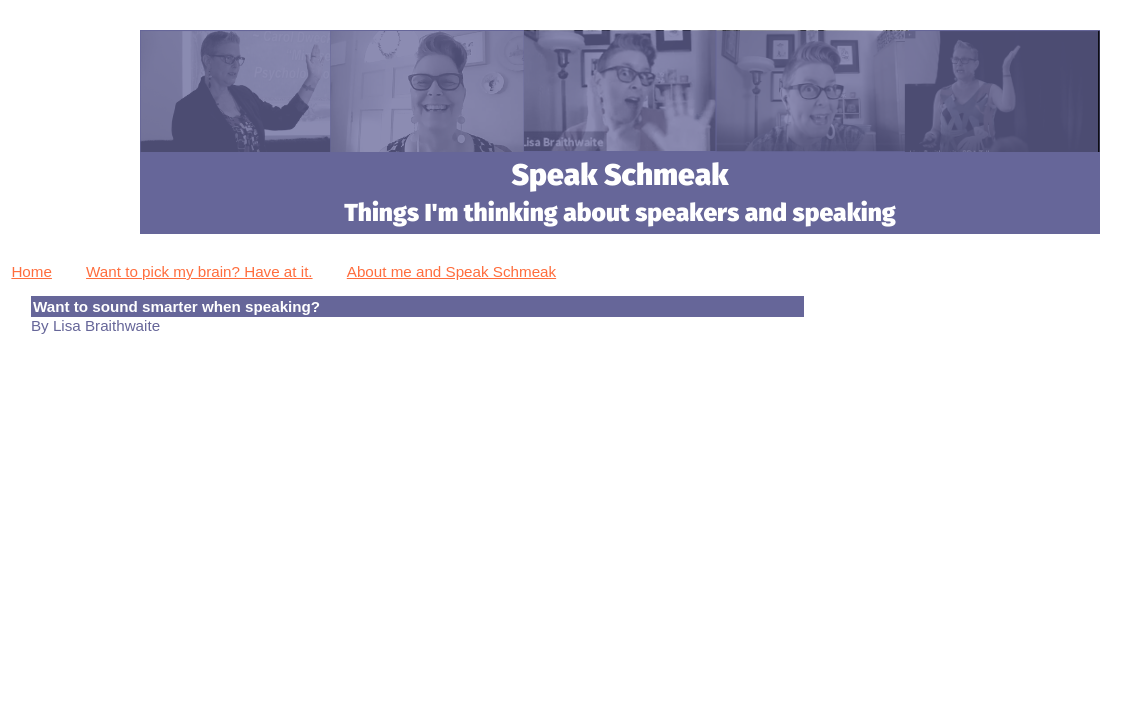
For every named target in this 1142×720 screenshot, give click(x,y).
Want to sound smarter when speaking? (176, 306)
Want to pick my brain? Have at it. (199, 271)
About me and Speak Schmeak (451, 271)
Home (31, 271)
